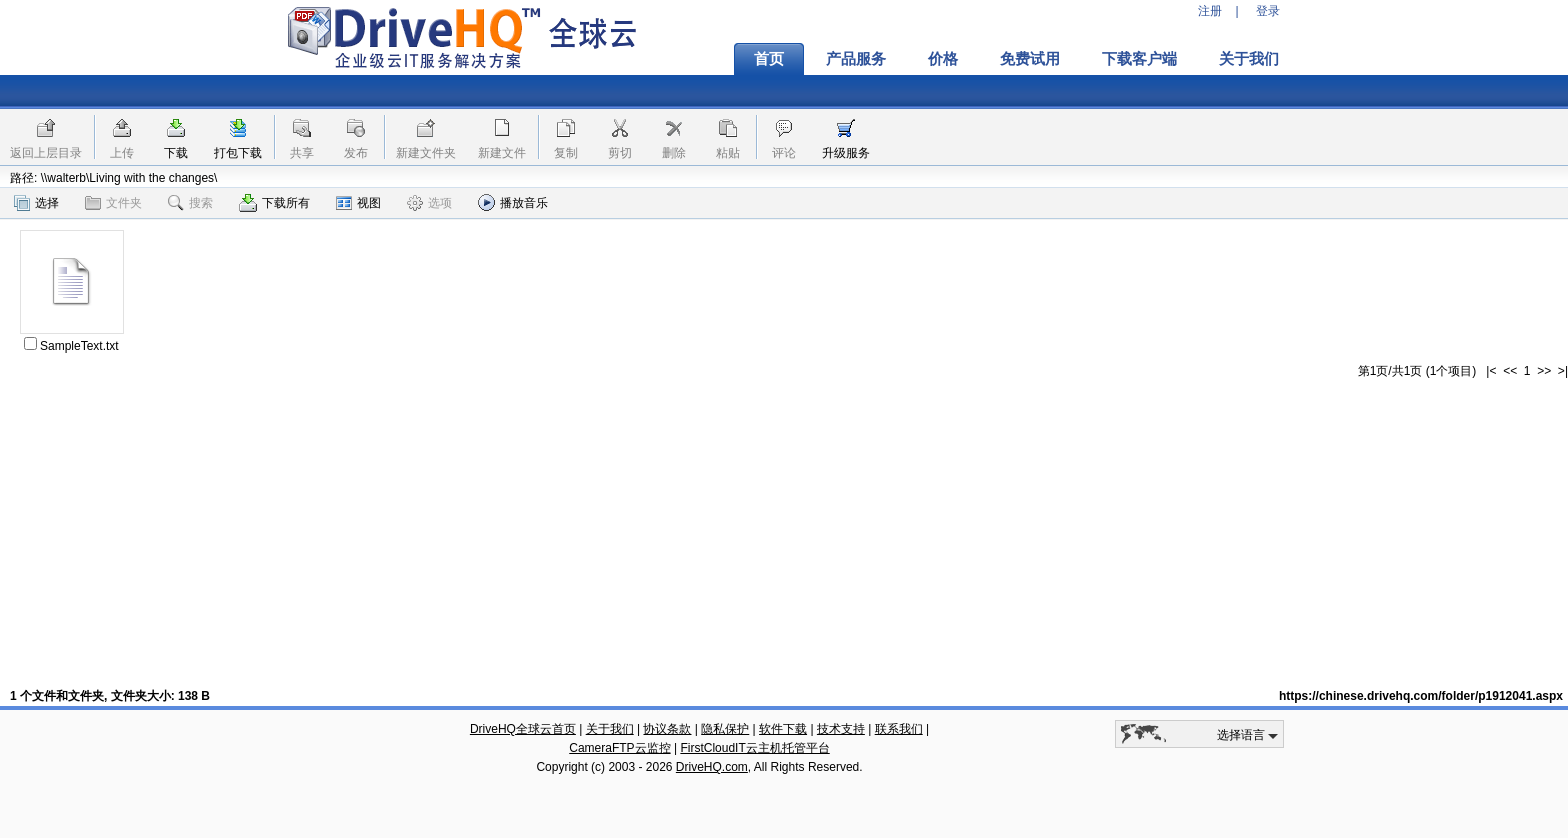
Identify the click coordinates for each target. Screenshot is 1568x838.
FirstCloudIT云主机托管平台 (754, 748)
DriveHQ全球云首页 (523, 729)
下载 (176, 153)
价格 (943, 59)
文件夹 (113, 203)
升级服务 (846, 153)
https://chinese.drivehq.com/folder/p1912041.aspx (1421, 696)
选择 (36, 203)
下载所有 (274, 203)
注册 (1210, 11)
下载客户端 (1139, 59)
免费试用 (1030, 59)
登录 (1268, 11)
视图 (358, 203)
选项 (429, 203)
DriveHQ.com (712, 767)
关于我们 (1249, 59)
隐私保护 (725, 729)
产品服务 (856, 59)
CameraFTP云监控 (619, 748)
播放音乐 (513, 202)
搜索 (190, 203)
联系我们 (899, 729)
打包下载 (238, 153)
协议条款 (667, 729)
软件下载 (783, 729)
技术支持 (841, 729)
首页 (769, 59)
